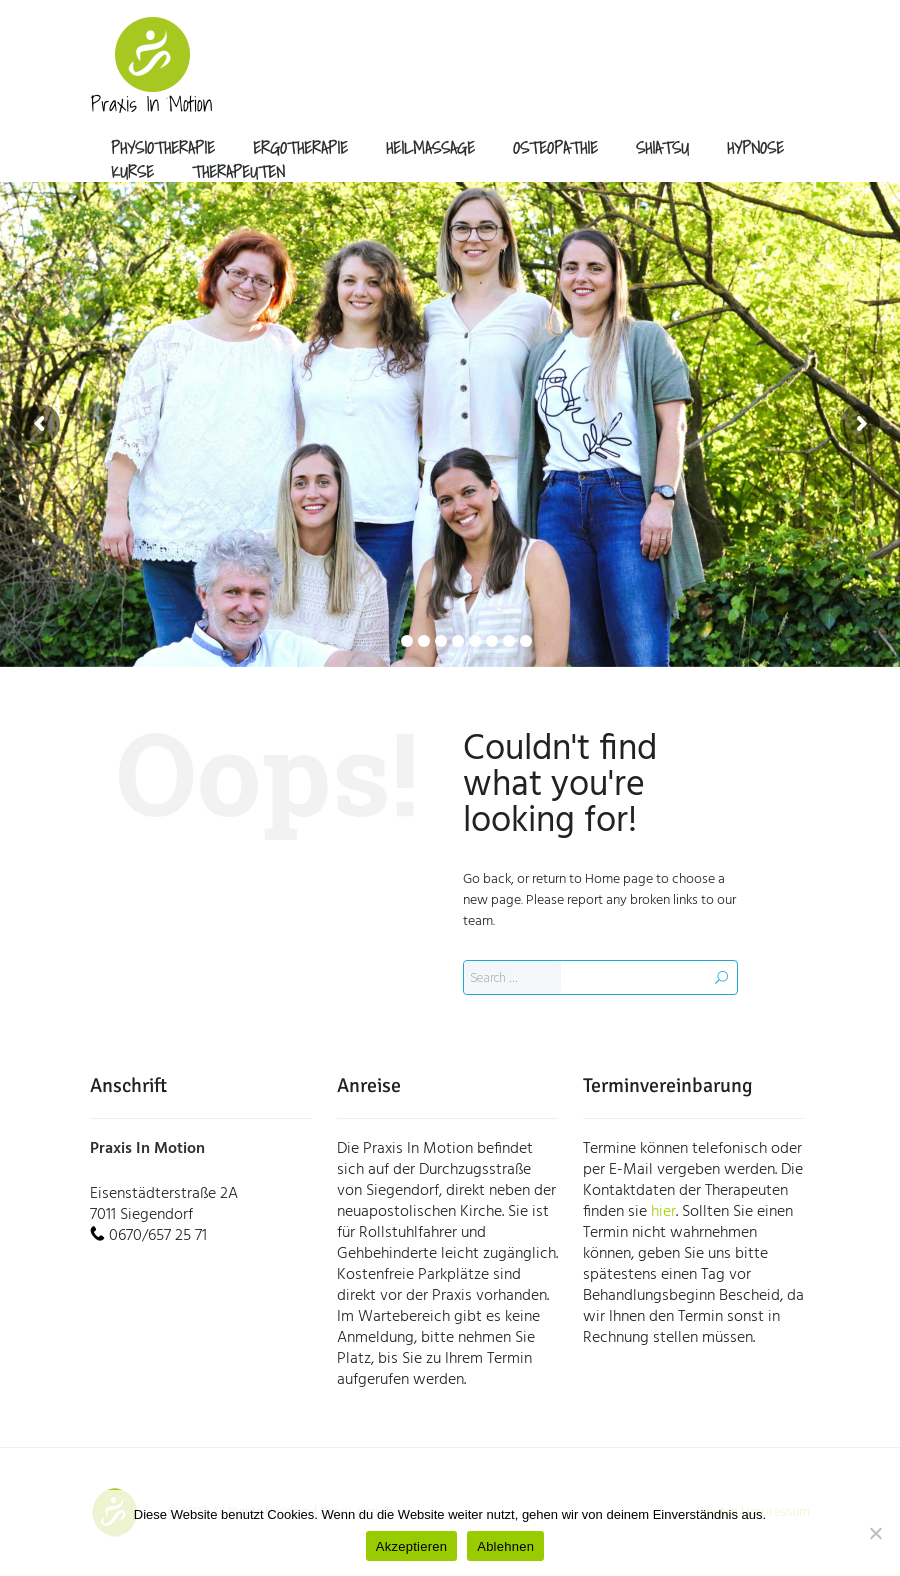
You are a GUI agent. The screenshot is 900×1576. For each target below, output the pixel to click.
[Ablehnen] (875, 1533)
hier (663, 1212)
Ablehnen (505, 1546)
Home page (619, 879)
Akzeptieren (411, 1546)
